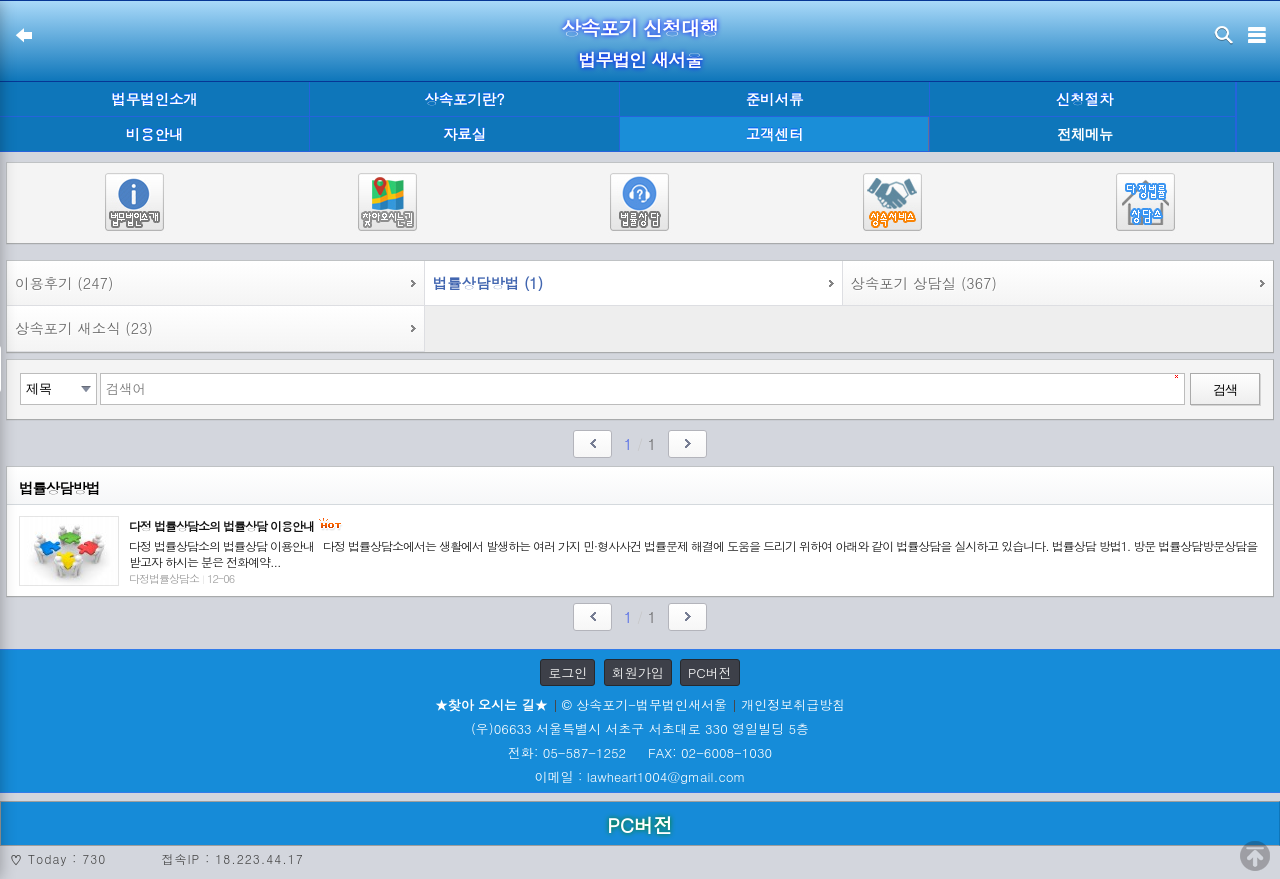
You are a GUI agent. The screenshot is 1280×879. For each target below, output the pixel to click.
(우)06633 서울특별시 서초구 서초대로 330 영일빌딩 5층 (640, 728)
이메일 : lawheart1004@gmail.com (640, 776)
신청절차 (1085, 99)
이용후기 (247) (64, 283)
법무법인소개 (154, 99)
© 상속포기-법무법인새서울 (644, 704)
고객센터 (775, 134)
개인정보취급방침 (793, 704)
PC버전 (710, 672)
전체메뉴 (1085, 134)
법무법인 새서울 (640, 59)
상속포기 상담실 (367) (924, 283)
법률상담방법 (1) (488, 283)
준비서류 (775, 99)
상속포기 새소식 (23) (84, 328)
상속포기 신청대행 (640, 27)
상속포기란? (464, 99)
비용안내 (155, 134)
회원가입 (638, 672)
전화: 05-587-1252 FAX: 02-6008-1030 (640, 752)
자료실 (464, 134)
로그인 (567, 672)
